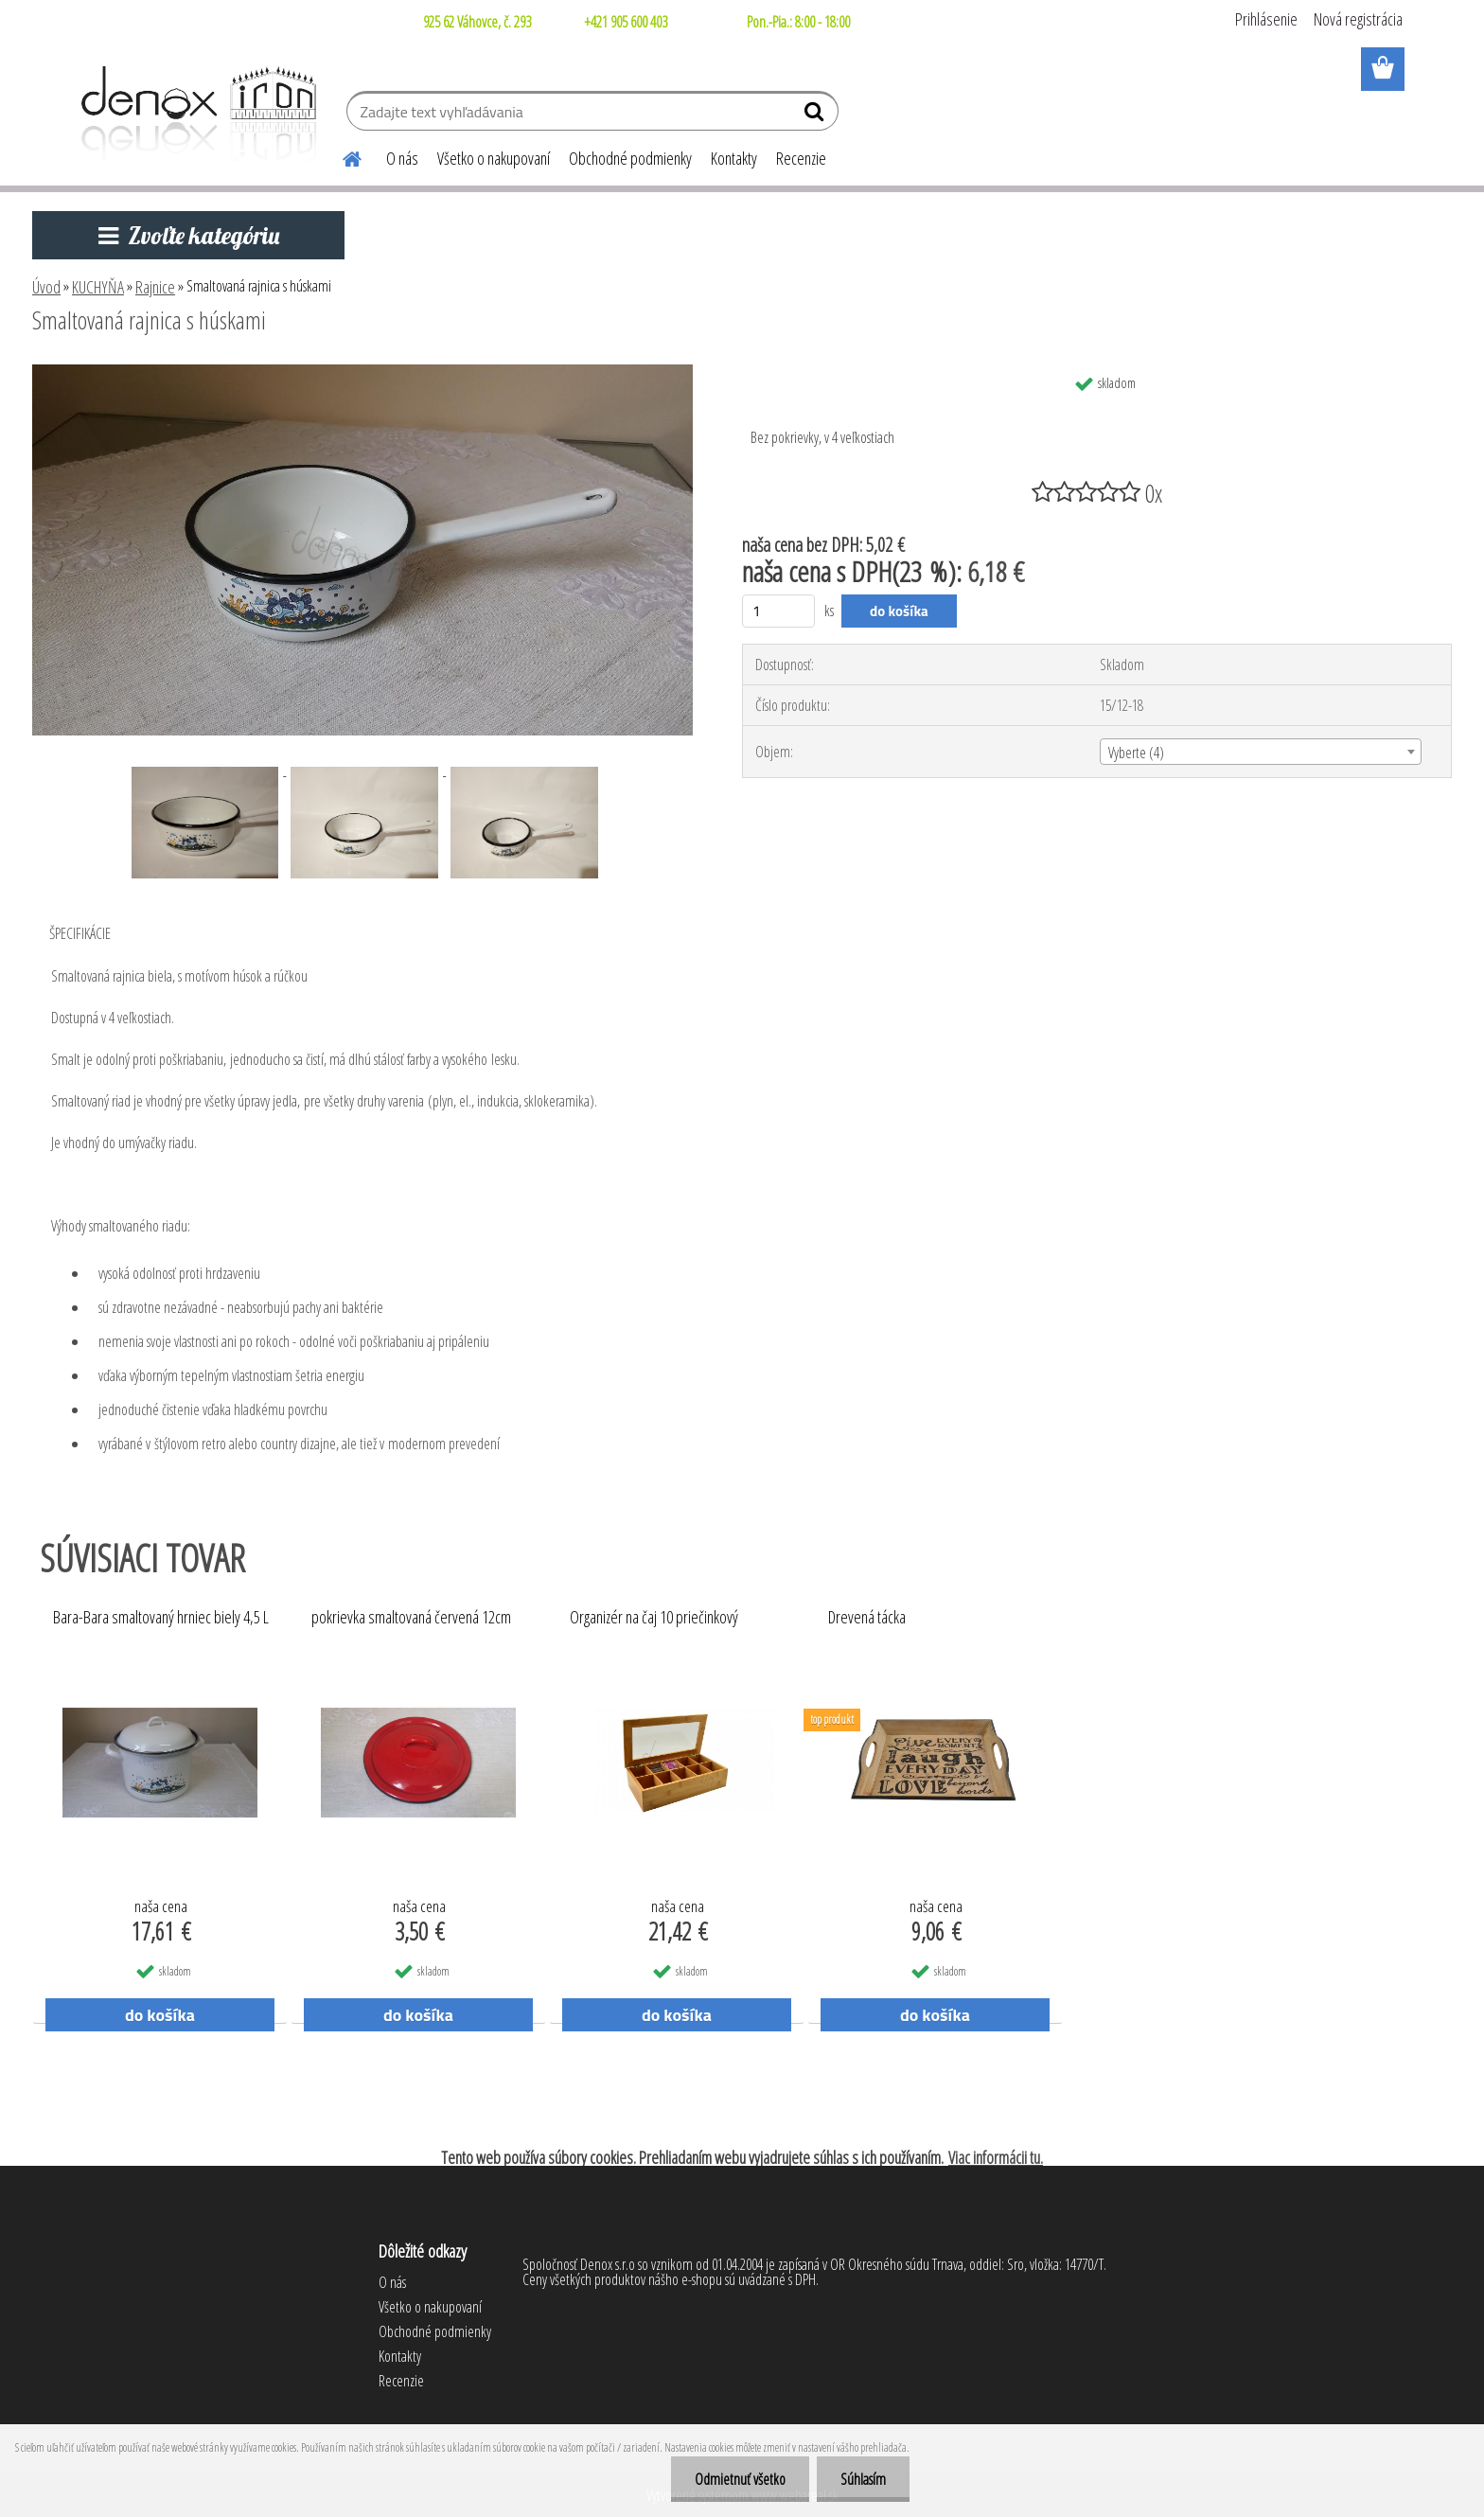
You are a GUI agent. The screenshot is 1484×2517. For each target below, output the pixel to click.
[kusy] (778, 611)
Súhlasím (863, 2479)
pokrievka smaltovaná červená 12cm (411, 1617)
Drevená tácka (867, 1617)
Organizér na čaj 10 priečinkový (654, 1617)
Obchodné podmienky (630, 158)
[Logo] (195, 113)
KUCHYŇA (98, 286)
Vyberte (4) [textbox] (1136, 752)
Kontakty (734, 158)
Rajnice (155, 286)
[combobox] (1261, 751)
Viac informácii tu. (995, 2157)
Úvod (46, 286)
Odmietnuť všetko (740, 2479)
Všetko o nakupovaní (493, 158)
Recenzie (801, 158)
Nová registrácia (1358, 19)
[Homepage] (340, 156)
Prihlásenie (1266, 19)
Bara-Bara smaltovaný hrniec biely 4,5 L (161, 1617)
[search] (816, 115)
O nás (402, 158)
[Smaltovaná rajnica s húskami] (362, 372)
